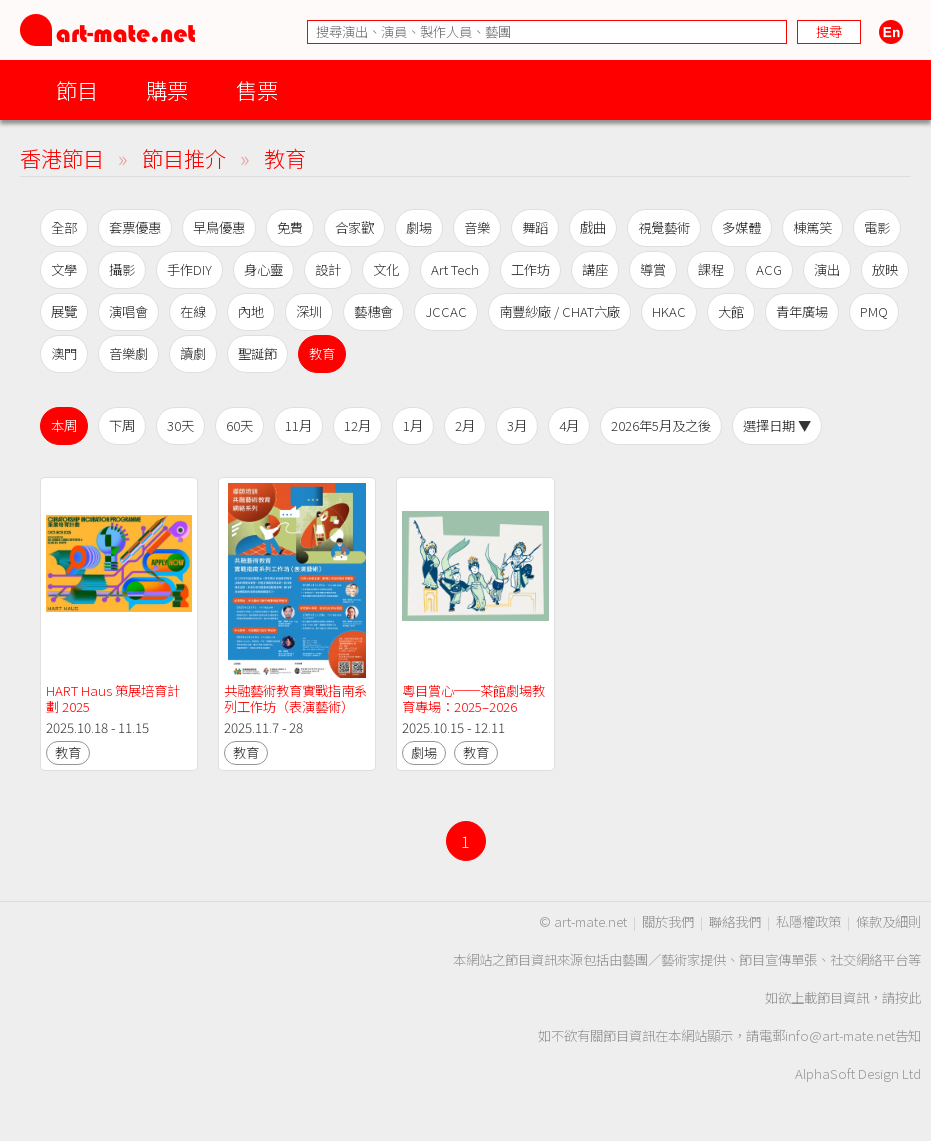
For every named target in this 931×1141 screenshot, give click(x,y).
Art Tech (455, 269)
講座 (595, 269)
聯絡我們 (735, 921)
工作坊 (530, 269)
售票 (257, 89)
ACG (769, 269)
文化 (386, 269)
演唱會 (128, 311)
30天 (180, 425)
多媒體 (741, 227)
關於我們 (668, 921)
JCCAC (446, 311)
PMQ (874, 311)
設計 (328, 269)
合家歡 (354, 227)
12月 (357, 425)
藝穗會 (373, 311)
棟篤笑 (812, 227)
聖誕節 (257, 353)
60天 (239, 425)
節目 (77, 89)
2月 (465, 425)
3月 (517, 425)
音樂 (477, 227)
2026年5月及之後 (661, 425)
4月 (569, 425)
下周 (122, 425)
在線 (193, 311)
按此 (908, 997)
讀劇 (193, 353)
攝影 (122, 269)
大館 (731, 311)
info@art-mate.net (840, 1035)
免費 (290, 227)
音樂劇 (128, 353)
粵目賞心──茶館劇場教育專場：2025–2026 (473, 698)
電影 (877, 227)
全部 (64, 227)
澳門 (64, 353)
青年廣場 (802, 311)
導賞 (653, 269)
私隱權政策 (808, 921)
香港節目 (62, 157)
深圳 (309, 311)
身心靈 (263, 269)
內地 (251, 311)
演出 (827, 269)
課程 (711, 269)
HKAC (669, 311)
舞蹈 (535, 227)
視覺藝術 (664, 227)
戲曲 (593, 227)
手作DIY (189, 269)
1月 (413, 425)
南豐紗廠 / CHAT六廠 (559, 311)
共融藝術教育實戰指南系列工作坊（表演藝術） (295, 698)
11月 (298, 425)
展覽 (64, 311)
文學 (64, 269)
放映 (885, 269)
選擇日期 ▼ (777, 425)
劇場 (419, 227)
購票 (167, 89)
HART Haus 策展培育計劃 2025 (113, 698)
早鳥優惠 (219, 227)
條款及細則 (888, 921)
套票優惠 (135, 227)
